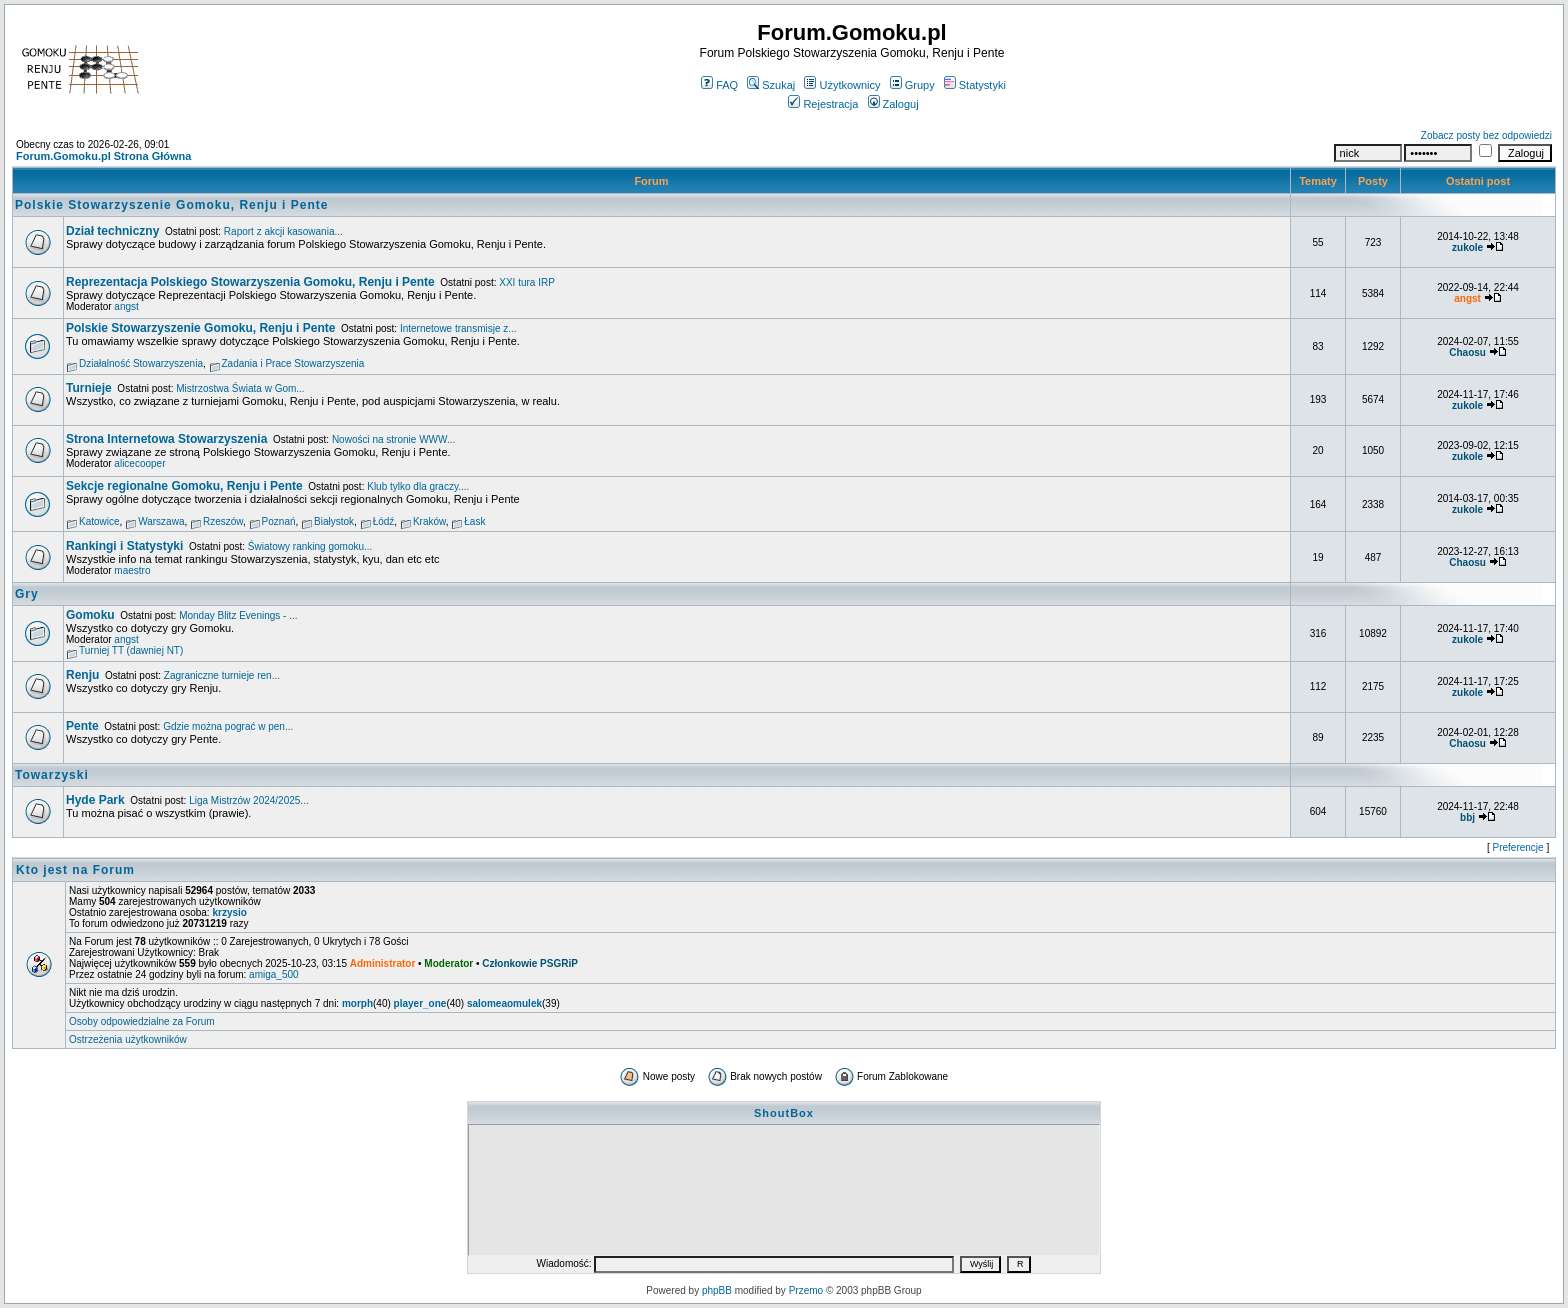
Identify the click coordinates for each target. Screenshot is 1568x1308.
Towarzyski (52, 775)
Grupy (912, 85)
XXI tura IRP (527, 282)
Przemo (806, 1290)
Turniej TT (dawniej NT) (131, 650)
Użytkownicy (842, 85)
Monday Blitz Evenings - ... (238, 615)
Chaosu (1467, 352)
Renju (82, 675)
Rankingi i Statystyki (124, 546)
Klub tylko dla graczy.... (418, 486)
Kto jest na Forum (75, 870)
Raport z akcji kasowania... (283, 231)
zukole (1467, 247)
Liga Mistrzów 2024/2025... (249, 800)
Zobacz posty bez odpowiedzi (1486, 135)
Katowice (99, 521)
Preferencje (1518, 847)
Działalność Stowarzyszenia (141, 363)
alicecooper (139, 463)
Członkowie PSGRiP (530, 963)
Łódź (384, 521)
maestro (132, 570)
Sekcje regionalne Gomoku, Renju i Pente (184, 486)
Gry (27, 594)
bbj (1467, 817)
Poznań (279, 521)
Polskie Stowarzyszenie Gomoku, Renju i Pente (171, 205)
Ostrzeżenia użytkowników (128, 1039)
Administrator (383, 963)
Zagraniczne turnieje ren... (222, 675)
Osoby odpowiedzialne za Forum (142, 1021)
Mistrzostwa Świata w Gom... (240, 388)
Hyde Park (95, 800)
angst (126, 306)
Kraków (429, 521)
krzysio (229, 912)
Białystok (334, 521)
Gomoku (90, 615)
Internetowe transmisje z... (458, 328)
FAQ (719, 85)
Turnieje (89, 388)
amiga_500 (273, 974)
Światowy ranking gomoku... (310, 546)
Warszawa (161, 521)
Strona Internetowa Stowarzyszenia (166, 439)
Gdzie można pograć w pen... (228, 726)
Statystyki (975, 85)
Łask (474, 521)
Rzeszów (223, 521)
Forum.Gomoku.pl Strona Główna (103, 156)
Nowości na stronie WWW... (393, 439)
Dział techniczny (112, 231)
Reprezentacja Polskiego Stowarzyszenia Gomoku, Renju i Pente (250, 282)
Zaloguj (893, 104)
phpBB (717, 1290)
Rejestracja (823, 104)
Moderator (448, 963)
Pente (82, 726)
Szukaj (771, 85)
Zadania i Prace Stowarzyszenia (293, 363)
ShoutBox (784, 1113)
